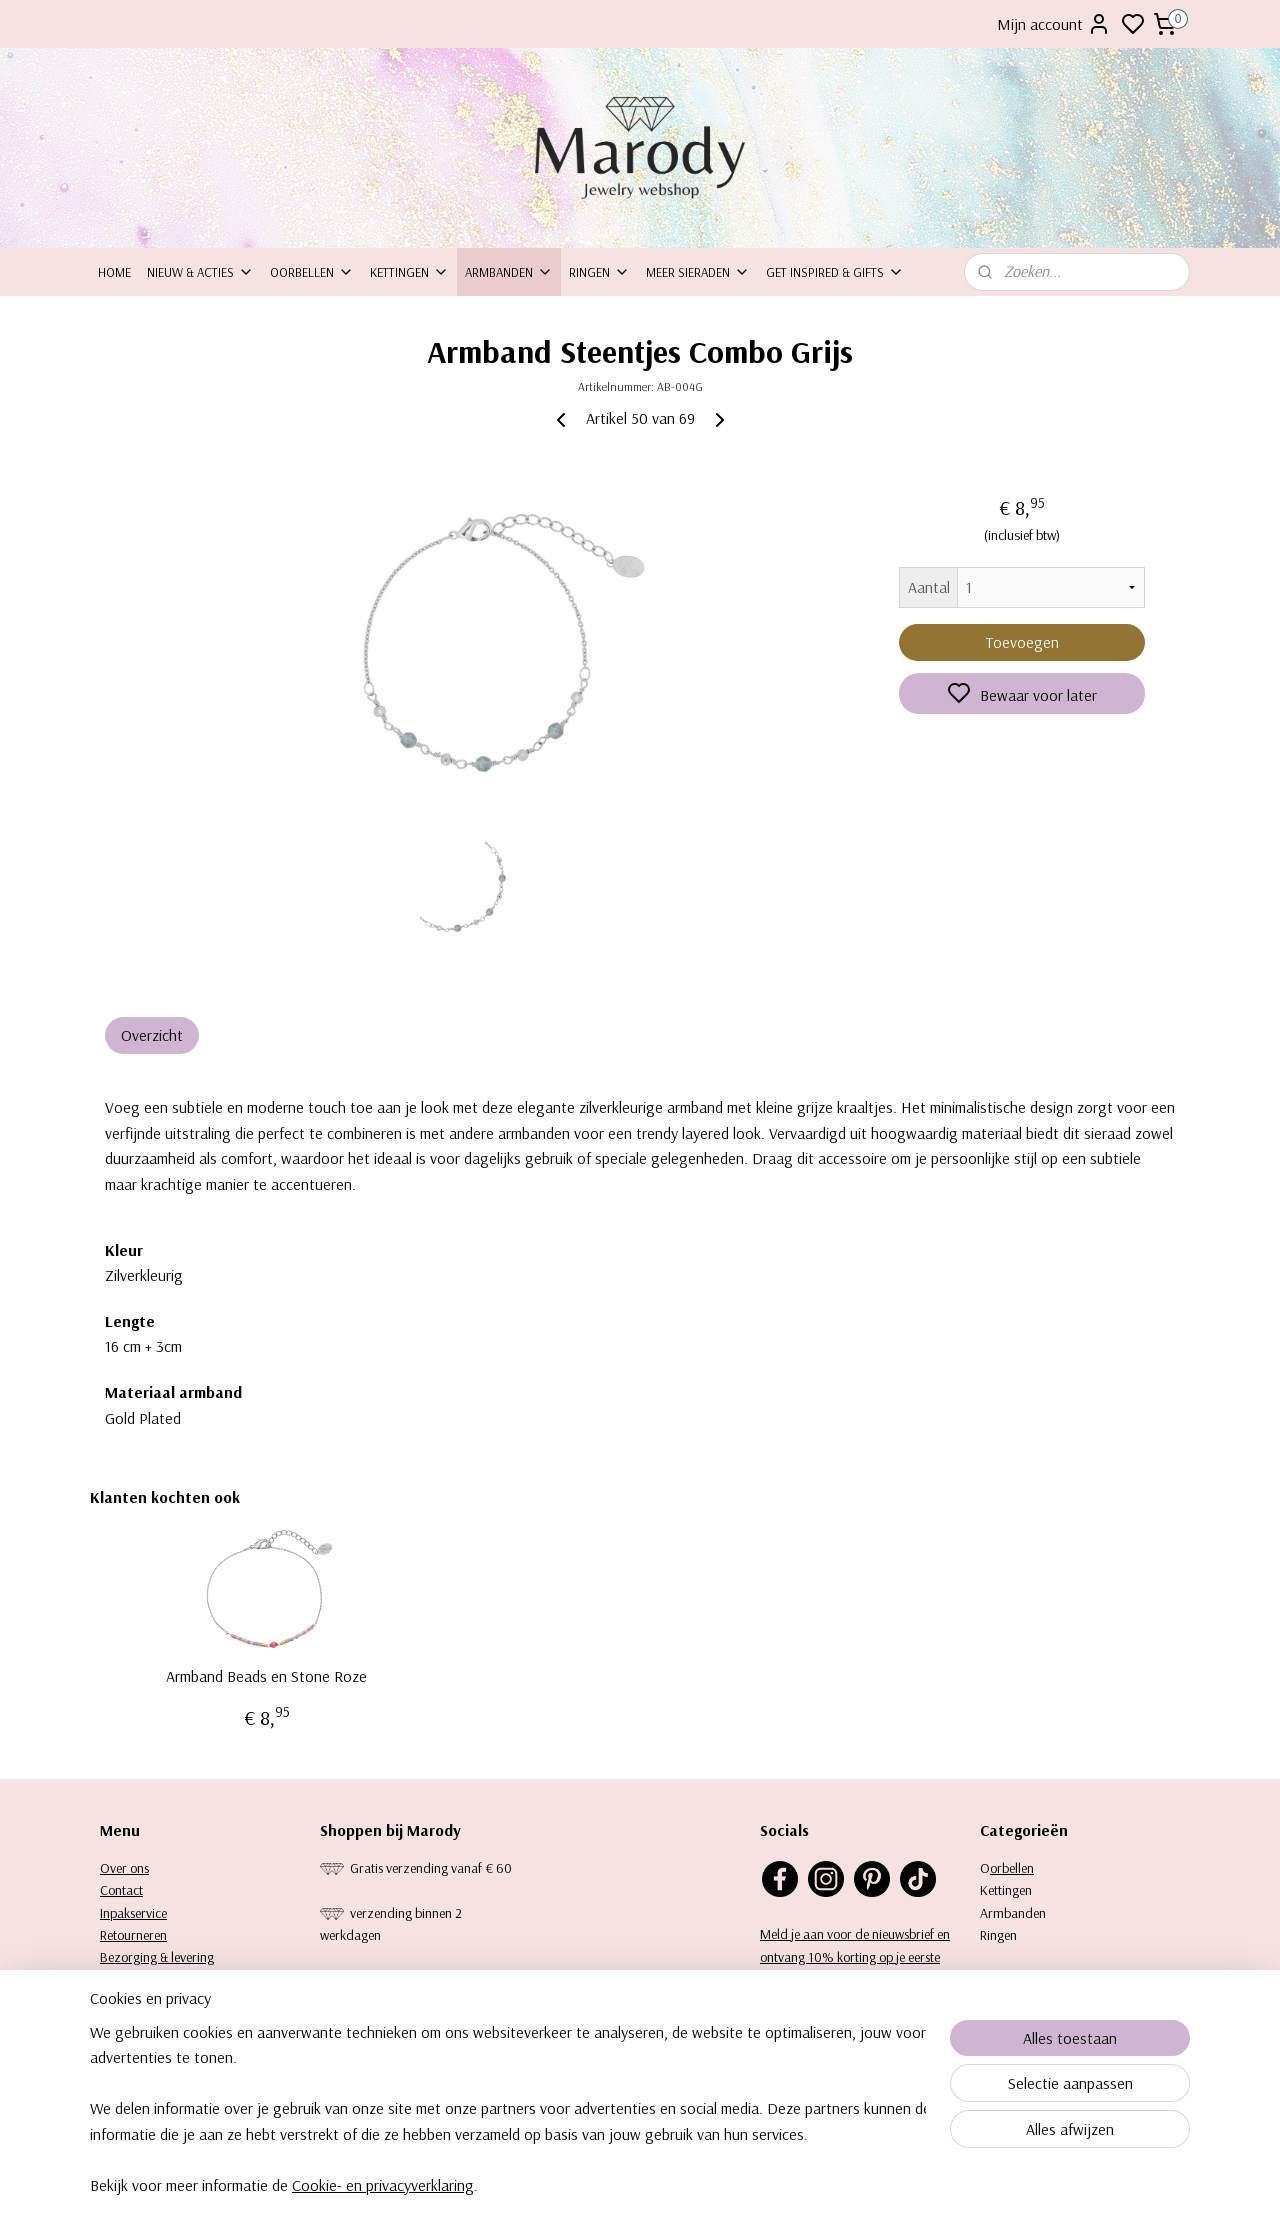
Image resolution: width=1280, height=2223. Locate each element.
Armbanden (509, 272)
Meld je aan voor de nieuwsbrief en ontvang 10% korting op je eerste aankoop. (855, 1956)
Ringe (995, 1935)
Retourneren (133, 1935)
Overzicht (152, 1035)
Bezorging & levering (157, 1957)
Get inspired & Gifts (835, 272)
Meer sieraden (698, 272)
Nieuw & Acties (200, 272)
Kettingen (409, 272)
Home (114, 272)
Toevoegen (1022, 642)
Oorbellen (312, 272)
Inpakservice (133, 1913)
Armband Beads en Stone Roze (266, 1676)
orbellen (1012, 1868)
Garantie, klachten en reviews (180, 1980)
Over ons (124, 1868)
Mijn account (1054, 24)
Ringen (599, 272)
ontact (125, 1890)
